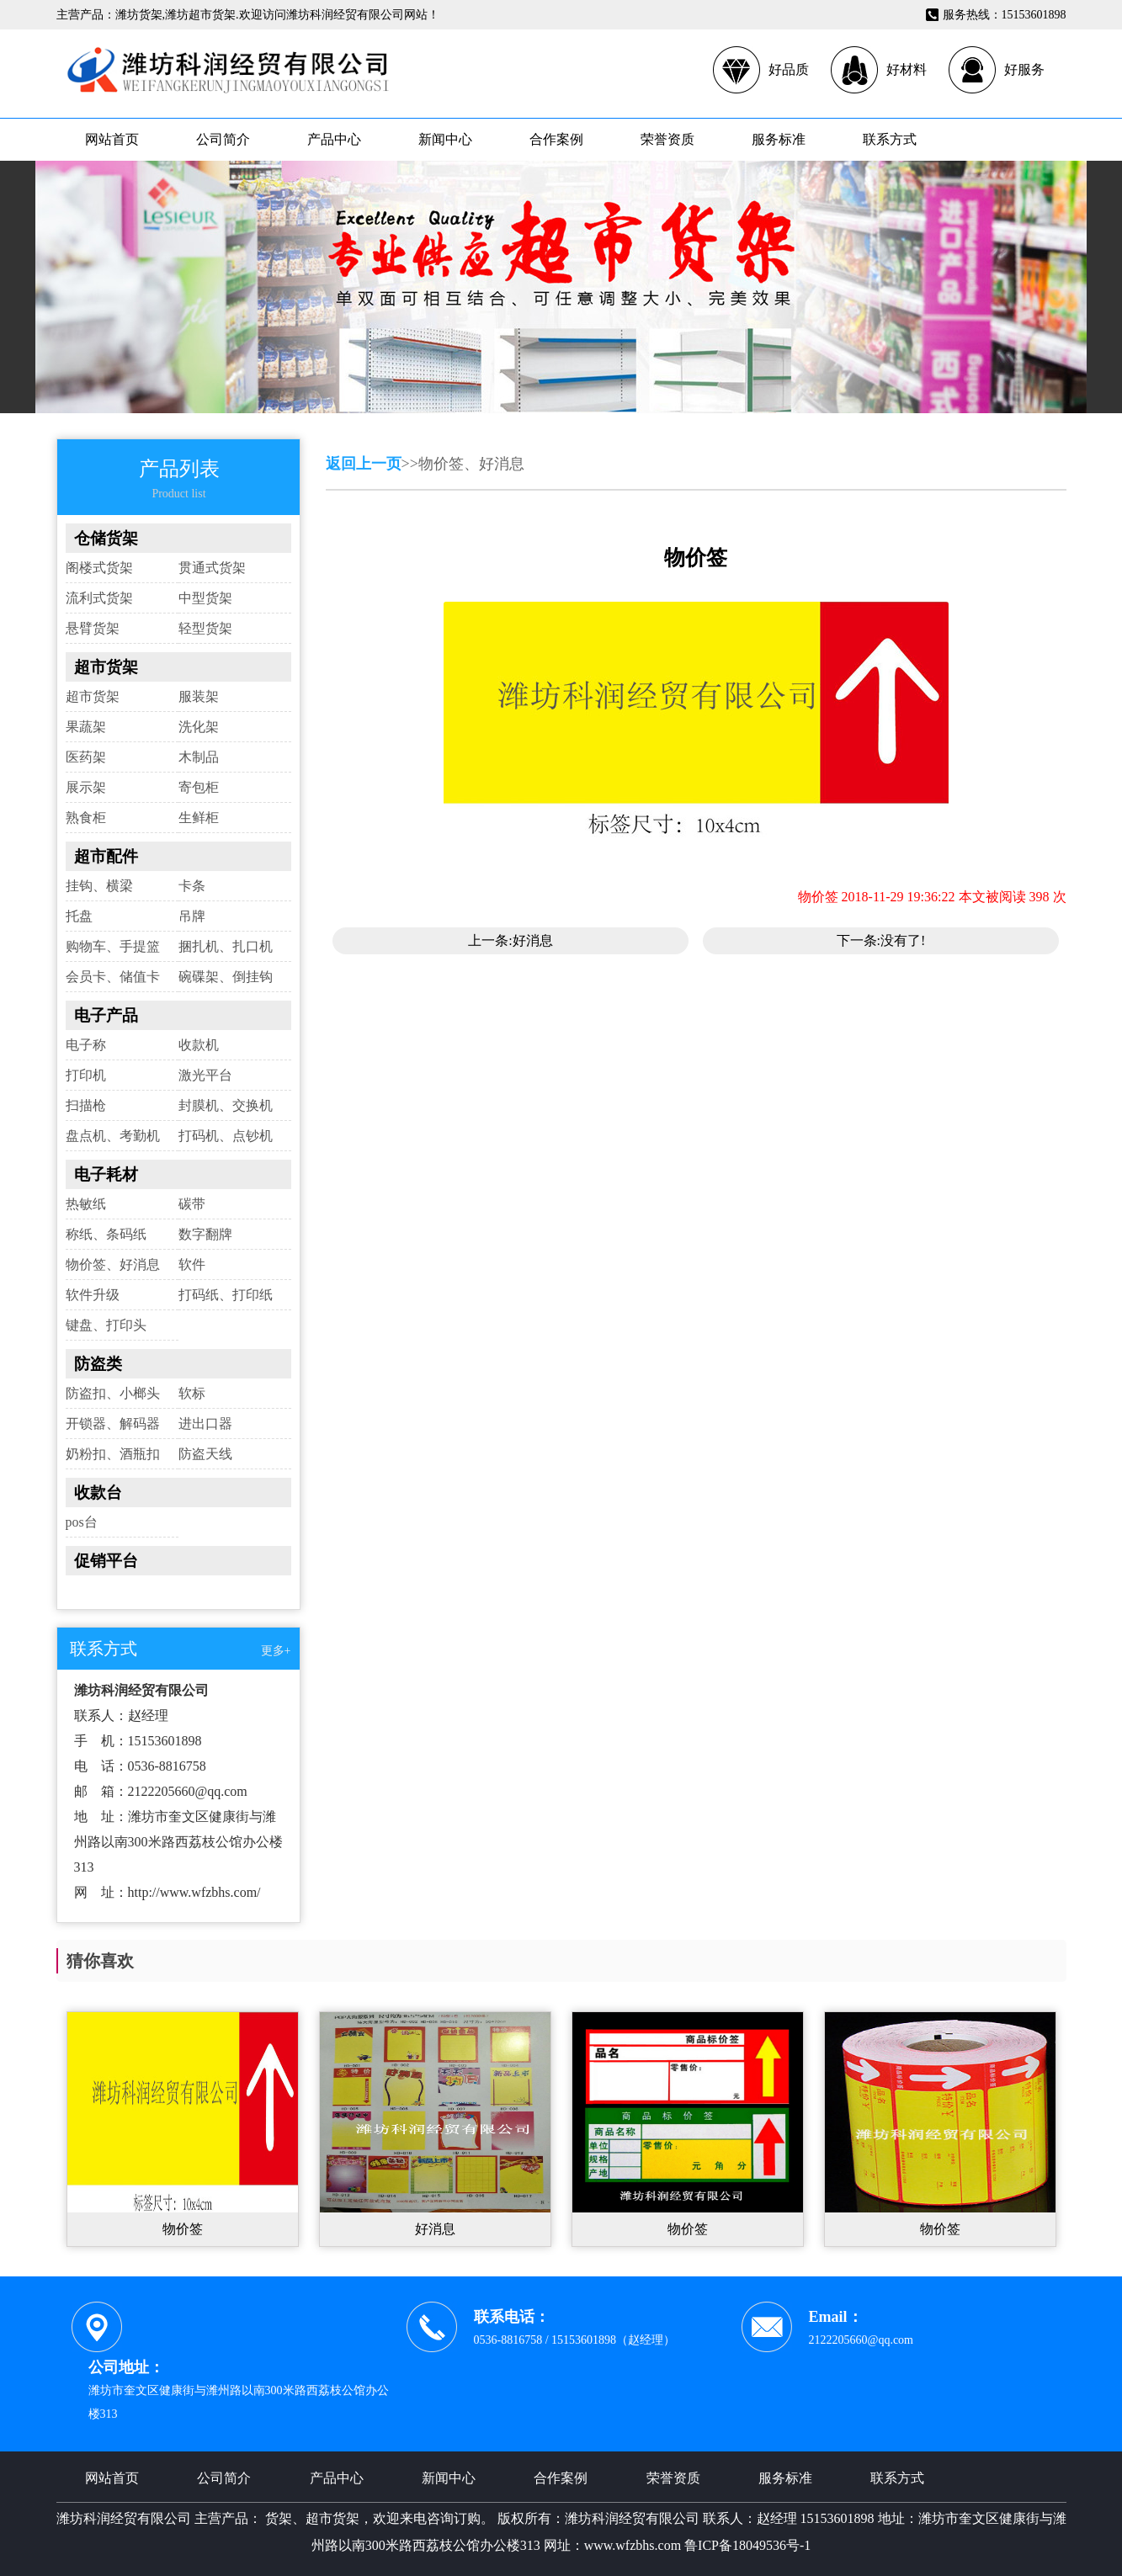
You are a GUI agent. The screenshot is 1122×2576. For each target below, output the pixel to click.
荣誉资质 (667, 139)
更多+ (276, 1650)
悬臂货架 (93, 628)
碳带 (191, 1204)
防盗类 (98, 1364)
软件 (191, 1264)
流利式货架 (99, 598)
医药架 (86, 757)
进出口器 (205, 1423)
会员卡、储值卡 (113, 976)
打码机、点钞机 (225, 1136)
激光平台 (205, 1075)
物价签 (182, 2229)
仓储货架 (106, 538)
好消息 (533, 940)
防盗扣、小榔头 (113, 1393)
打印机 (86, 1075)
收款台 (98, 1492)
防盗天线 (205, 1454)
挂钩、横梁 (99, 886)
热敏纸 (86, 1204)
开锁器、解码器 (113, 1423)
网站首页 (112, 139)
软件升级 (93, 1295)
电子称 (86, 1045)
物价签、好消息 (113, 1264)
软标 (191, 1393)
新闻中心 (445, 139)
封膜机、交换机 (225, 1105)
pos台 (82, 1522)
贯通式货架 (212, 567)
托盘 (79, 916)
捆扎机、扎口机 (225, 946)
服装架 (198, 696)
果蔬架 (86, 727)
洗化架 (198, 727)
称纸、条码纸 (106, 1234)
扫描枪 (86, 1105)
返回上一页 (363, 463)
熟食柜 (86, 817)
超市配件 (106, 856)
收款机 (198, 1045)
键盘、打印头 (106, 1325)
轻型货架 (205, 628)
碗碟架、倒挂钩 (225, 976)
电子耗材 (106, 1174)
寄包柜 (198, 787)
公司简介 (223, 139)
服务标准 (779, 139)
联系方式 (890, 139)
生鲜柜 (198, 817)
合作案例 (556, 139)
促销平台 (106, 1561)
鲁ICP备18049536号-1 (747, 2545)
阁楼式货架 (99, 567)
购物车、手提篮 (113, 946)
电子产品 (106, 1015)
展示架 (86, 787)
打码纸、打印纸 (225, 1295)
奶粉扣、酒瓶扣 (113, 1454)
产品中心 (334, 139)
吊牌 (191, 916)
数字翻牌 (205, 1234)
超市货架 (106, 667)
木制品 (198, 757)
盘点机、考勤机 (113, 1136)
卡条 (191, 886)
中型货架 (205, 598)
